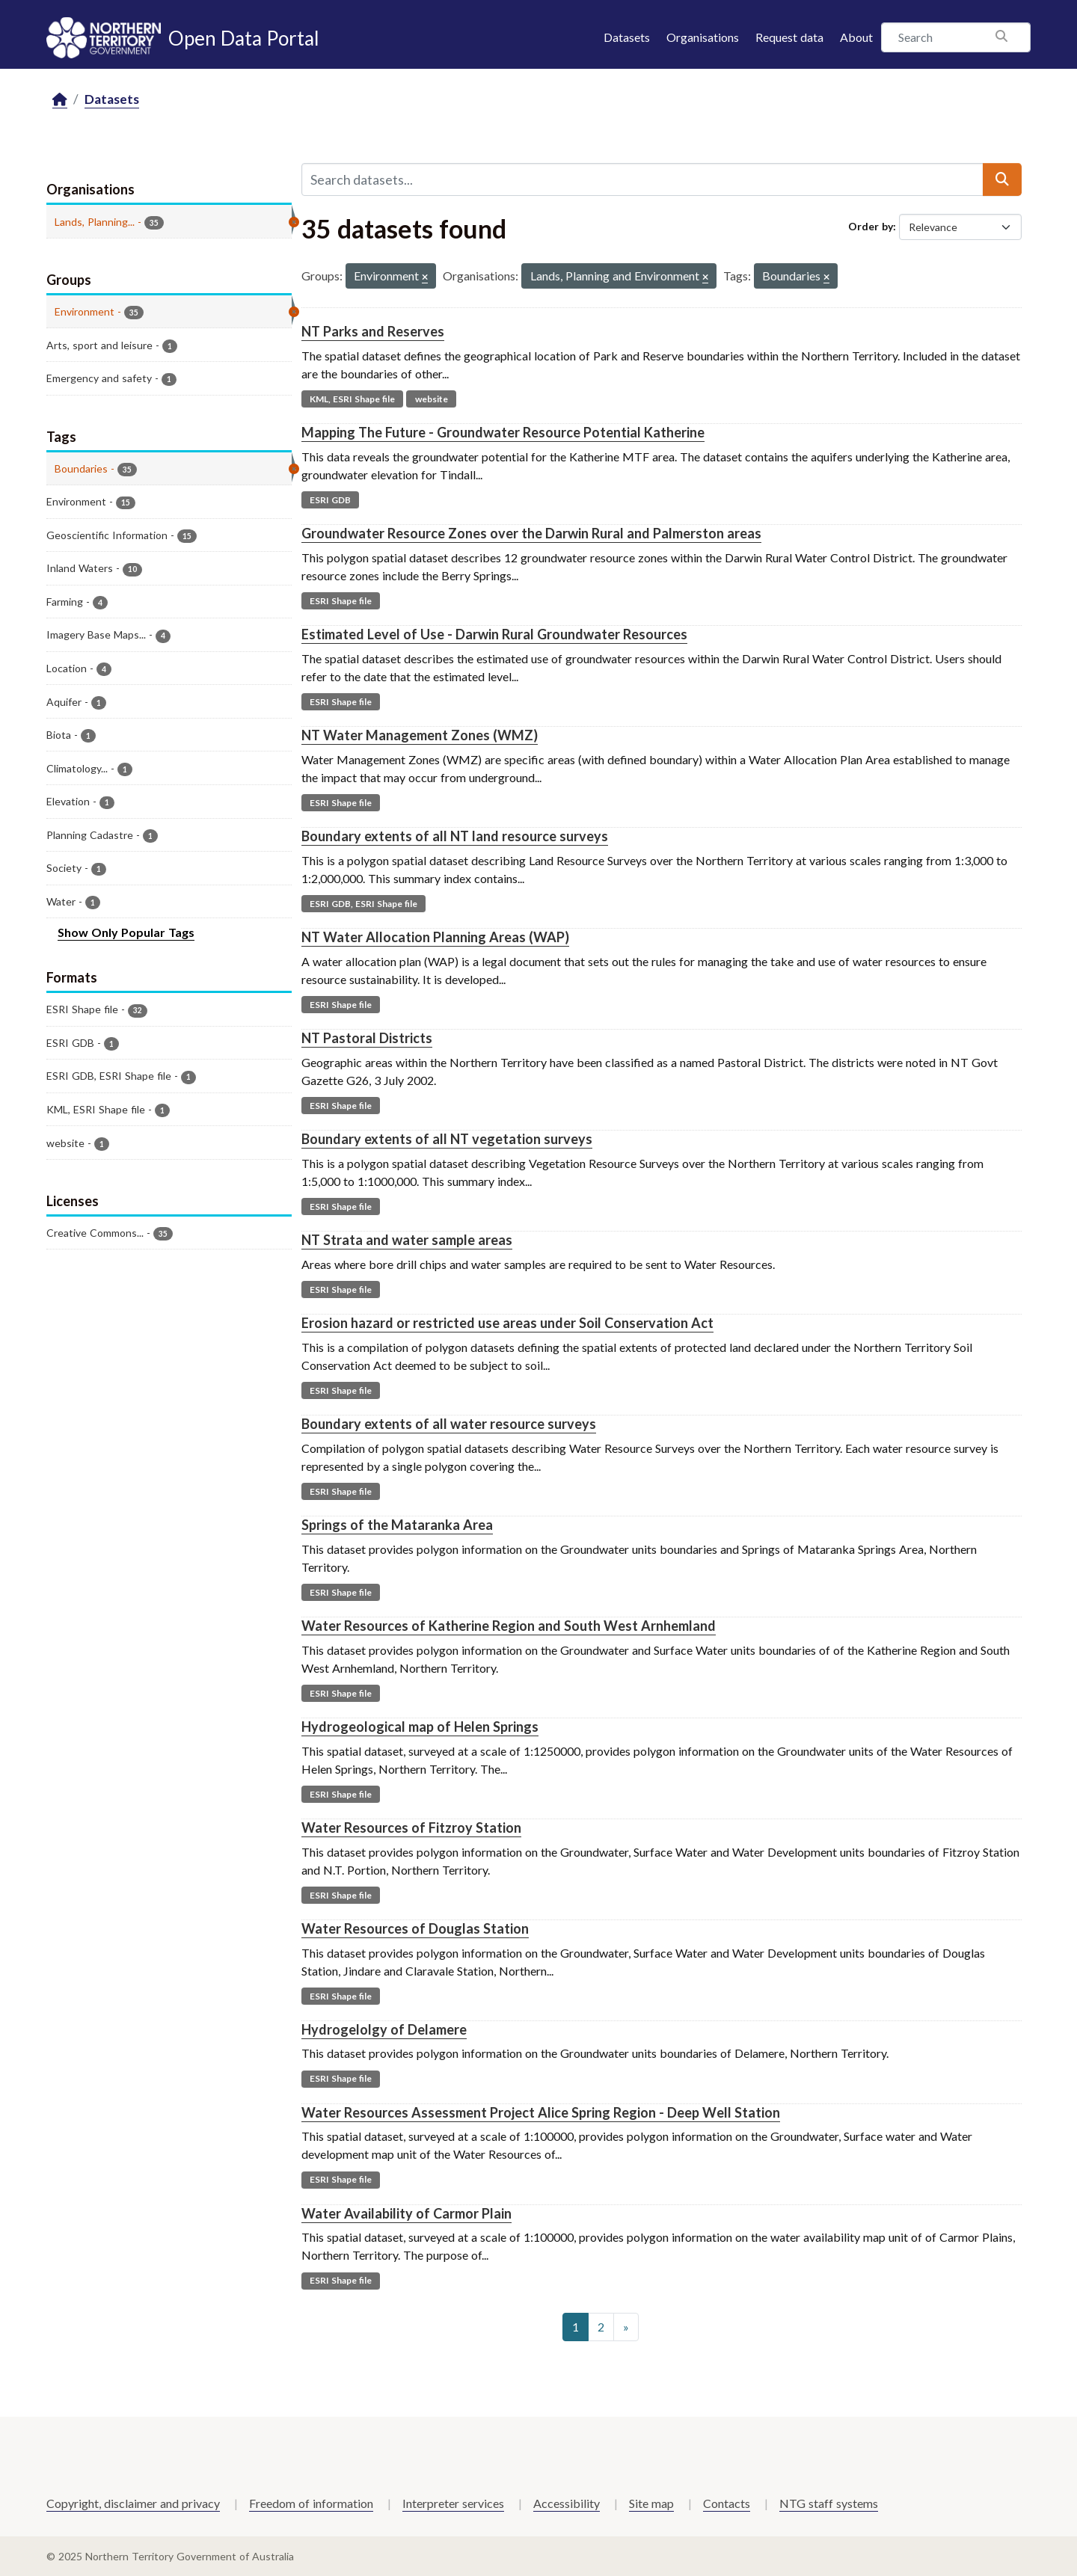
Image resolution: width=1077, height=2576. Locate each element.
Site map (651, 2503)
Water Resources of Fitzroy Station (411, 1827)
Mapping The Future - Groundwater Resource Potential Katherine (503, 432)
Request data (789, 37)
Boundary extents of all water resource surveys (448, 1423)
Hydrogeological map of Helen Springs (419, 1726)
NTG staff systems (828, 2503)
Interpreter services (453, 2503)
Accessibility (566, 2503)
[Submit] (1002, 179)
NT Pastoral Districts (366, 1038)
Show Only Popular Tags (126, 932)
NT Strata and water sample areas (406, 1240)
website (431, 399)
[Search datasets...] (642, 179)
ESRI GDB (330, 499)
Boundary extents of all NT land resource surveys (454, 836)
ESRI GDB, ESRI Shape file (363, 903)
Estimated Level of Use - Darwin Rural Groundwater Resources (494, 634)
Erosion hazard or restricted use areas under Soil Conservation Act (507, 1323)
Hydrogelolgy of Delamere (384, 2029)
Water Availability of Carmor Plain (406, 2213)
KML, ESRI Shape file (352, 399)
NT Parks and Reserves (372, 331)
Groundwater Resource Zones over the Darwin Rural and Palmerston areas (531, 533)
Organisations (702, 37)
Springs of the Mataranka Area (397, 1524)
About (856, 37)
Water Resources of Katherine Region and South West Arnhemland (508, 1625)
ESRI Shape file (341, 600)
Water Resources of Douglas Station (415, 1928)
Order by (870, 226)
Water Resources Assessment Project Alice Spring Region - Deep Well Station (540, 2112)
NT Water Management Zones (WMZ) (419, 735)
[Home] (59, 99)
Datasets (627, 37)
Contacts (726, 2503)
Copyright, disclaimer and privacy (133, 2503)
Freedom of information (311, 2503)
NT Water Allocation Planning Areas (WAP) (435, 937)
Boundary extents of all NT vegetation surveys (446, 1139)
